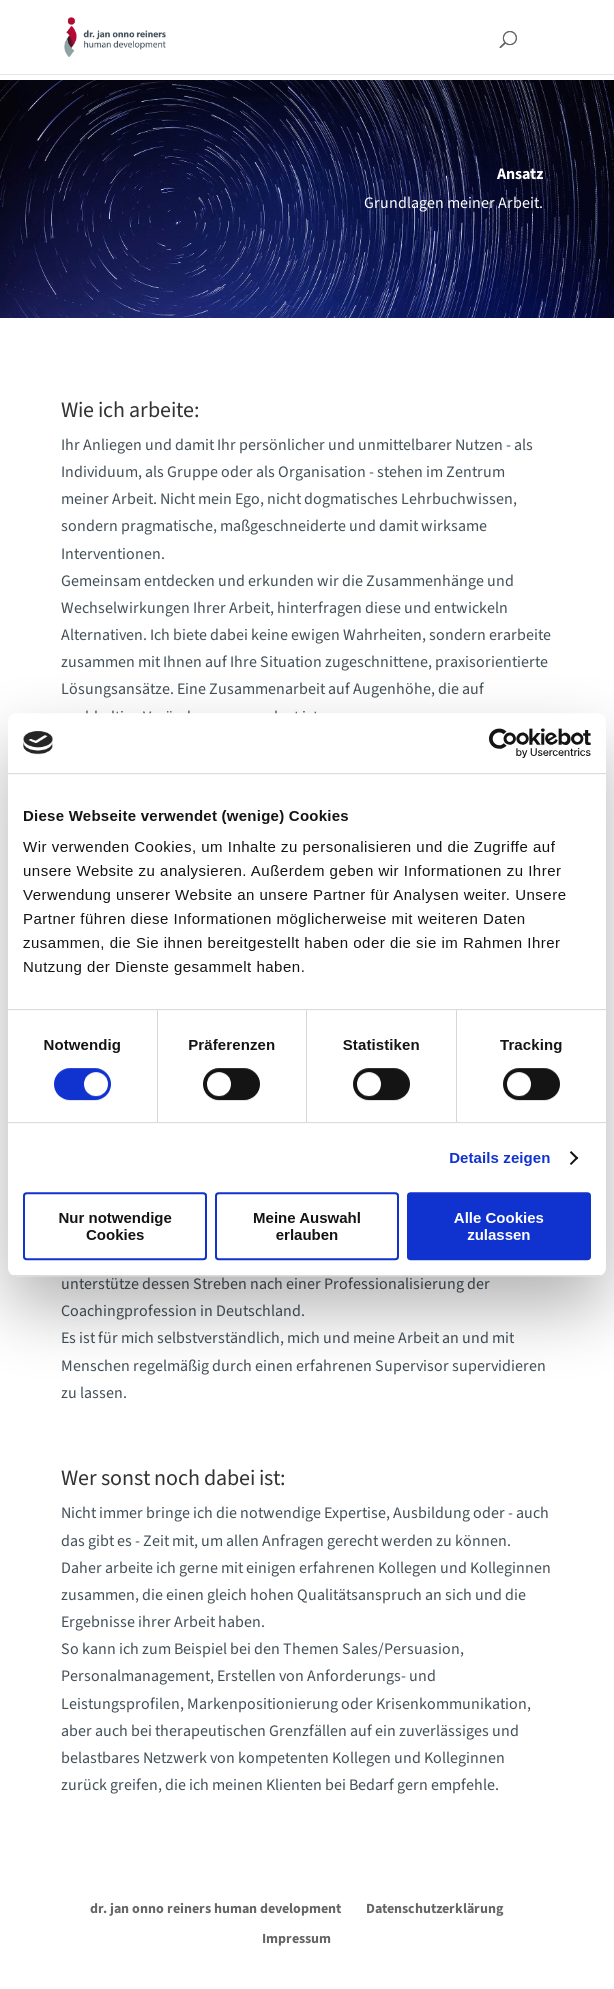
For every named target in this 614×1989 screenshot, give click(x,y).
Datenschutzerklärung (434, 1909)
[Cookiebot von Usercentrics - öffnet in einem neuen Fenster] (503, 743)
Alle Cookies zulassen (499, 1226)
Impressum (296, 1939)
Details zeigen (499, 1157)
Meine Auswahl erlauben (307, 1226)
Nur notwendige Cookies (115, 1226)
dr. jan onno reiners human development (215, 1909)
